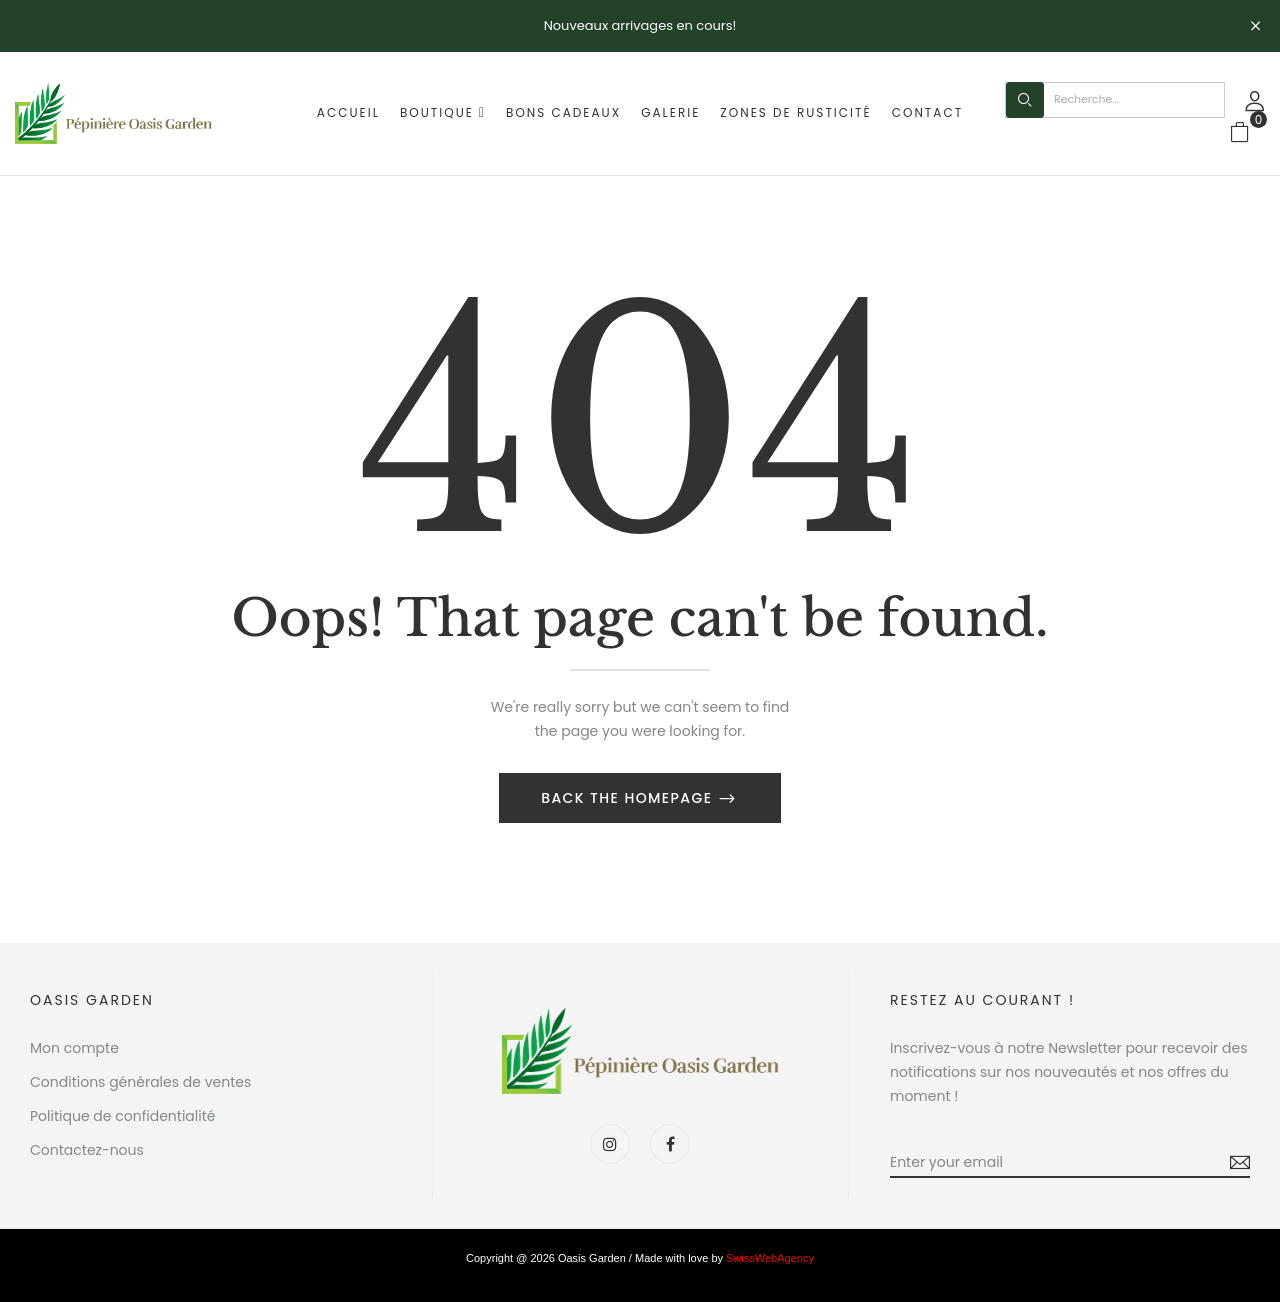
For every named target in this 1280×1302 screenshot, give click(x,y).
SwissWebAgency (770, 1258)
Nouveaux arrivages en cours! (640, 25)
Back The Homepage (629, 798)
